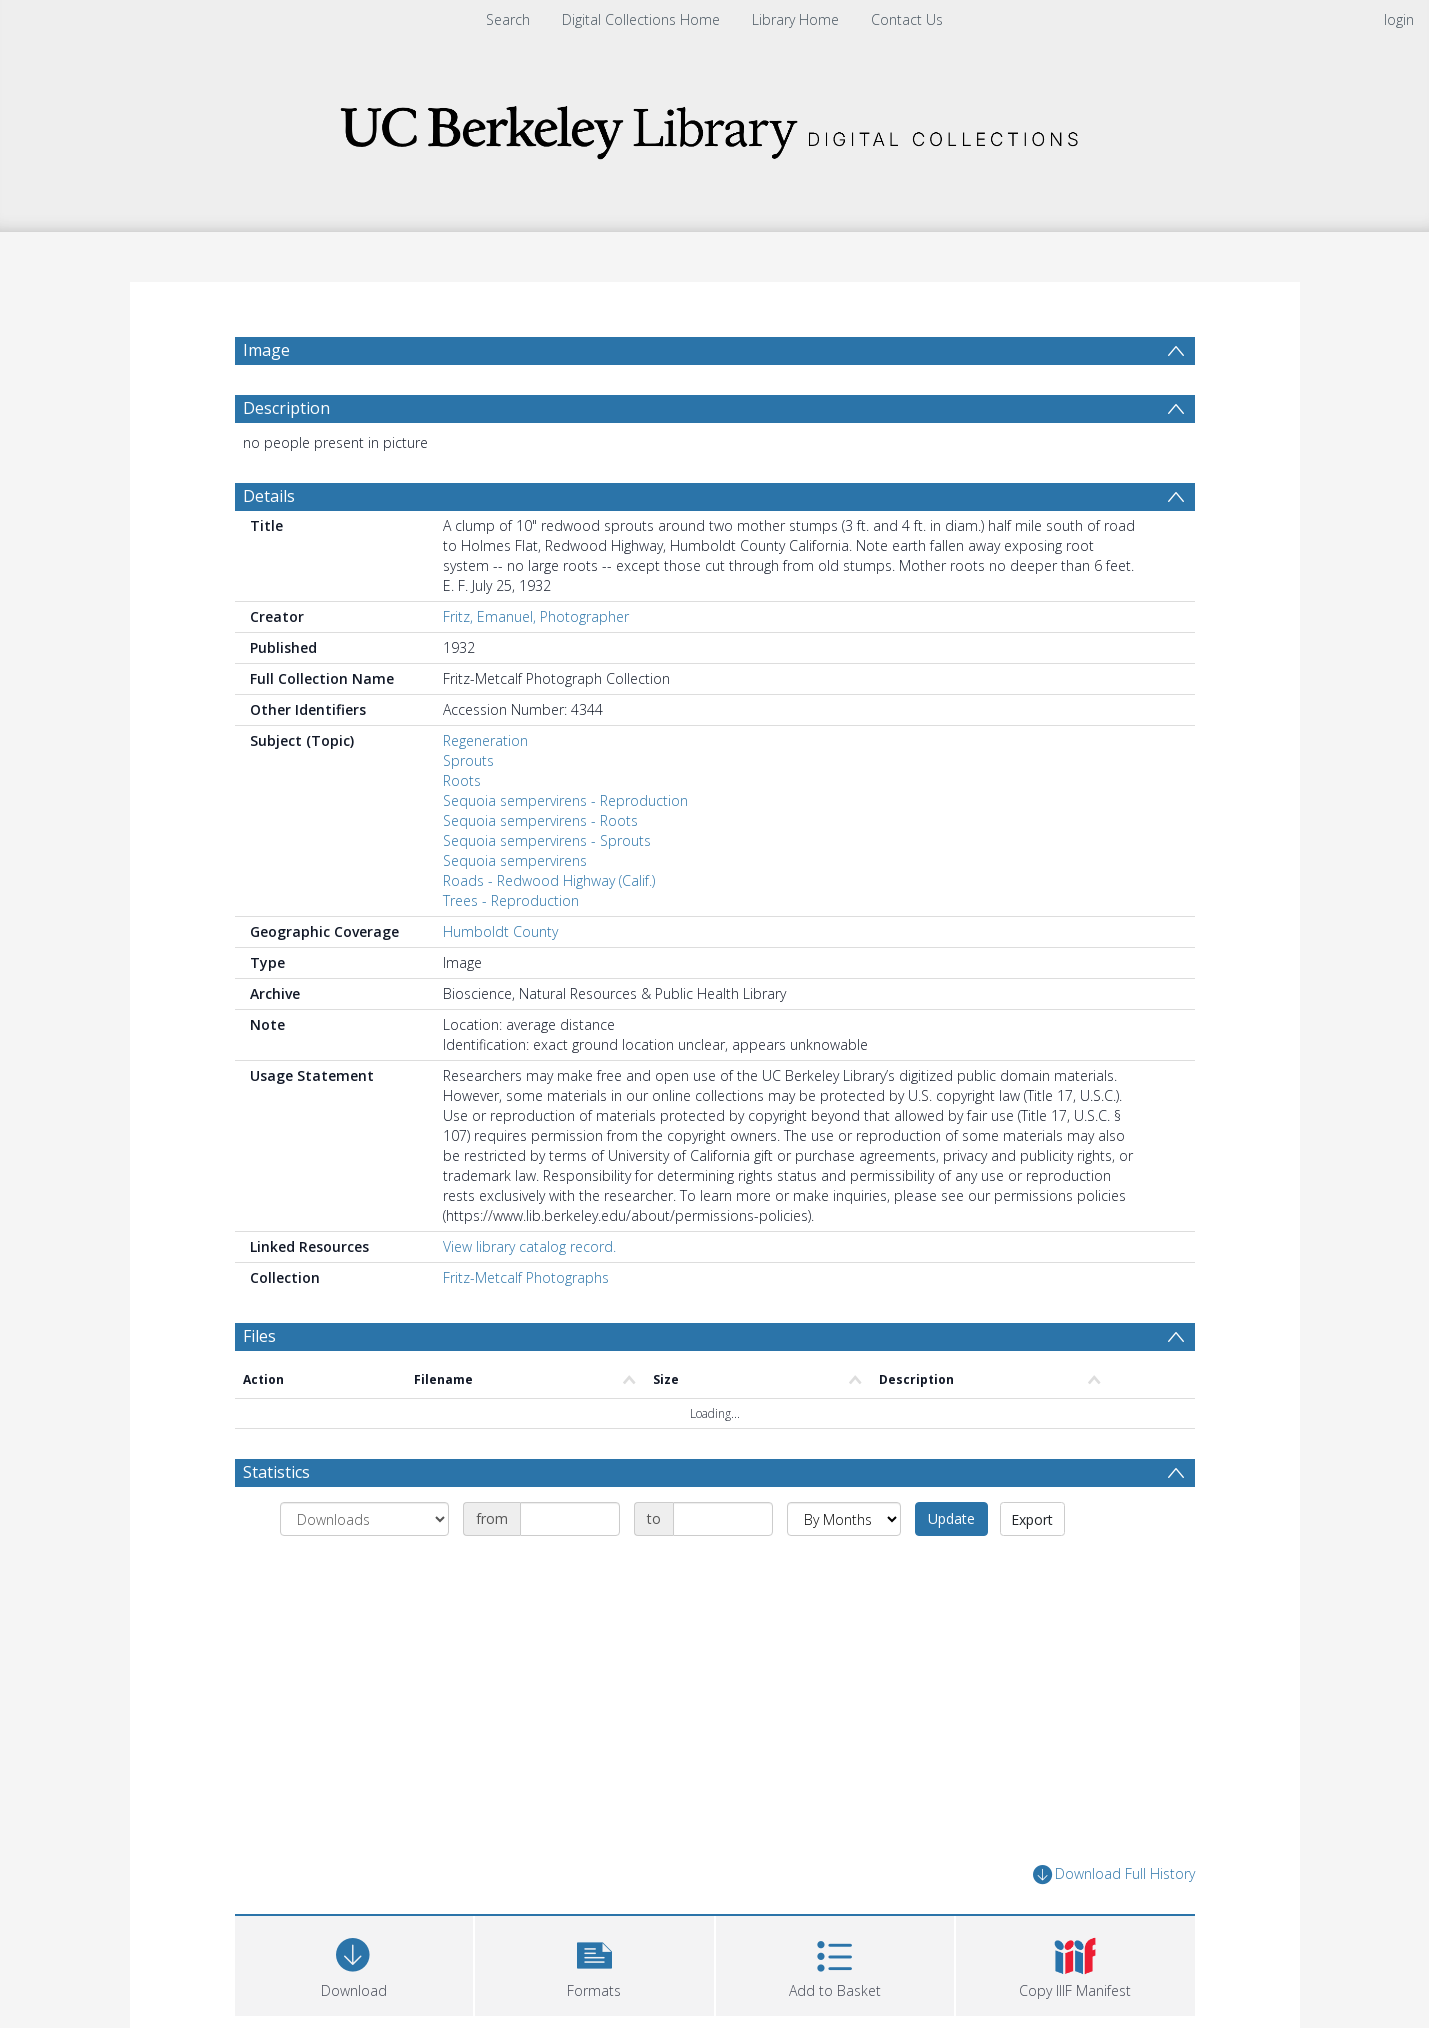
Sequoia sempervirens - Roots (540, 868)
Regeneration (485, 788)
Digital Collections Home (641, 19)
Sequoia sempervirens (515, 908)
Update (951, 1566)
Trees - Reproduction (511, 948)
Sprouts (468, 808)
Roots (462, 828)
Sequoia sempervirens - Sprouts (547, 888)
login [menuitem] (1399, 19)
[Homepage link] (715, 126)
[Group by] (364, 1567)
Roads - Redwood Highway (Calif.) (549, 928)
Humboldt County (500, 979)
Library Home (795, 19)
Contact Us (907, 19)
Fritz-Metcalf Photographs (526, 1325)
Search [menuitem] (508, 19)
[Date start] (570, 1567)
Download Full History (1114, 1922)
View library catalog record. (529, 1294)
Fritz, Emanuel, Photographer (536, 664)
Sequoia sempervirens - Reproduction (565, 848)
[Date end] (723, 1567)
